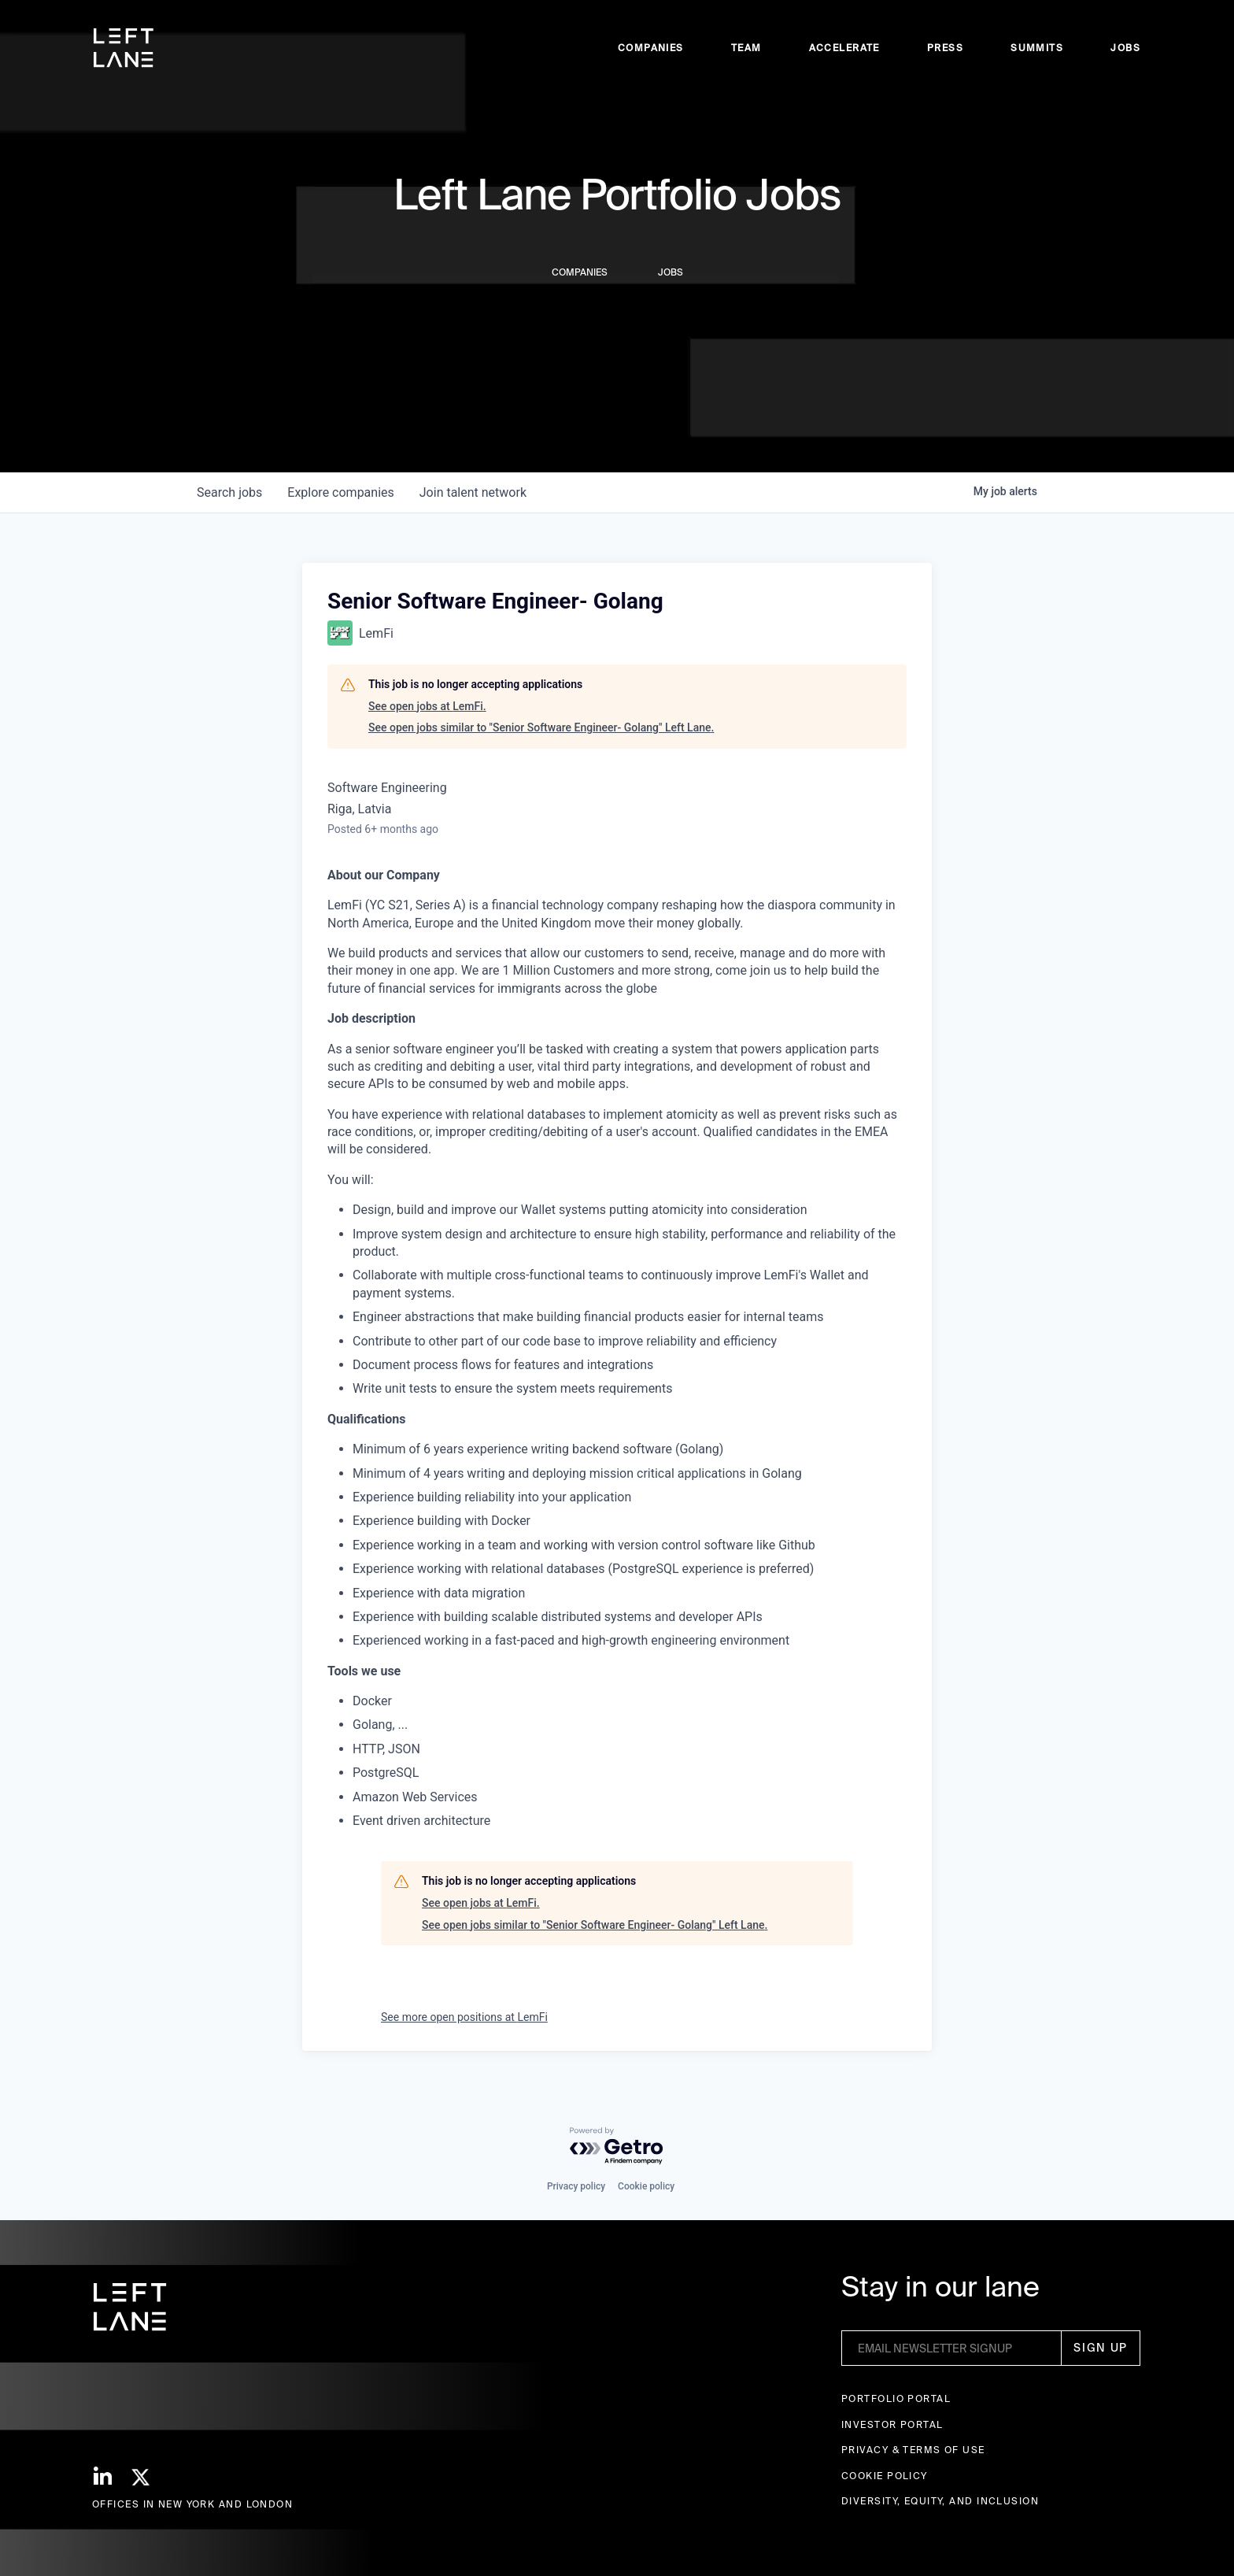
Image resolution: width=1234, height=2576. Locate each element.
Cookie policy (646, 2186)
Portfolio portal (896, 2398)
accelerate (844, 48)
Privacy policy (576, 2186)
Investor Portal (892, 2424)
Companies (651, 48)
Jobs (1125, 48)
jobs (229, 492)
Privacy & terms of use (913, 2450)
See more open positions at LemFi (464, 2017)
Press (945, 48)
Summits (1036, 48)
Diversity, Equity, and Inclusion (940, 2501)
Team (746, 48)
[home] (123, 48)
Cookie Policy (884, 2476)
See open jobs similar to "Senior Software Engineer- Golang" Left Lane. (541, 727)
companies (340, 492)
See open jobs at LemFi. (427, 706)
